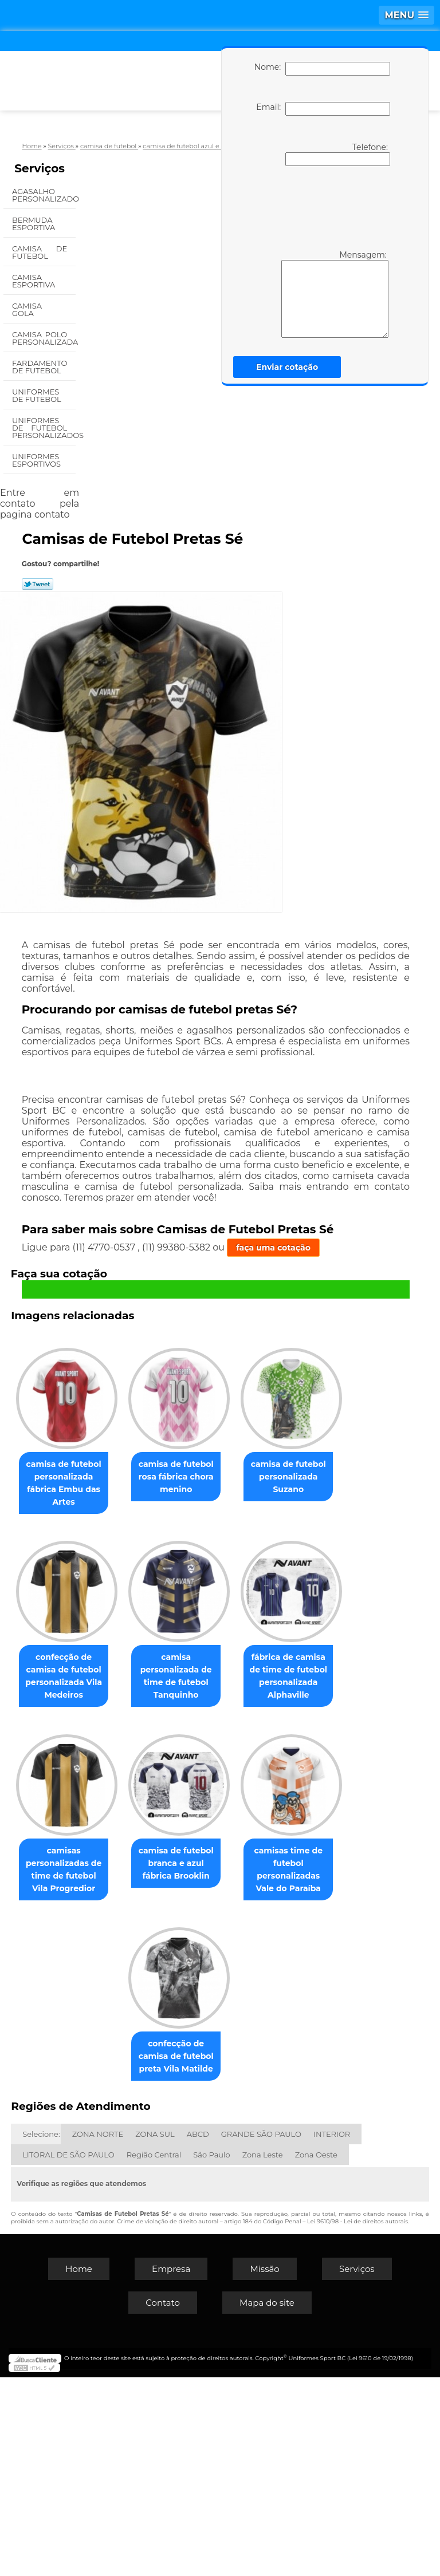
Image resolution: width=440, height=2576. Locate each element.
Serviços (39, 168)
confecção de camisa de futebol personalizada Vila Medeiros (235, 1674)
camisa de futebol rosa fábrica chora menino (235, 1475)
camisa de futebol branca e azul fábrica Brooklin (235, 2050)
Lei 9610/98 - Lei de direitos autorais (357, 2420)
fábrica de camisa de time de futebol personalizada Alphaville (236, 1865)
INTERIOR (331, 2332)
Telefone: (337, 154)
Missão (264, 2467)
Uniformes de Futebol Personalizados (44, 428)
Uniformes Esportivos (37, 460)
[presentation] (320, 206)
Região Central (154, 2353)
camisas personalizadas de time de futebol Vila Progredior (116, 2057)
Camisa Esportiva (34, 281)
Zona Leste (262, 2353)
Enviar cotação (287, 367)
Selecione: (41, 2332)
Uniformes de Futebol (37, 395)
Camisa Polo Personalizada (44, 338)
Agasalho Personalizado (44, 195)
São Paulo (211, 2353)
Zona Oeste (316, 2353)
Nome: (322, 69)
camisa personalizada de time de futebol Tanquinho (116, 1865)
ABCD (198, 2332)
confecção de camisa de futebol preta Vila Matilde (235, 2242)
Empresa (171, 2467)
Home (78, 2467)
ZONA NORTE (97, 2332)
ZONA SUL (155, 2332)
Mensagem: (334, 294)
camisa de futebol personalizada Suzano (116, 1667)
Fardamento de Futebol (39, 366)
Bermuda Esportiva (34, 223)
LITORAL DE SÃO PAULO (68, 2353)
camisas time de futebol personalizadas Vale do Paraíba (116, 2248)
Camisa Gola (27, 309)
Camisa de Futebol (39, 252)
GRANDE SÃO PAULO (261, 2332)
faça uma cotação (273, 1247)
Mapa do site (266, 2501)
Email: (323, 109)
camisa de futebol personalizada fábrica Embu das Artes (116, 1482)
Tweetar (37, 584)
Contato (163, 2501)
